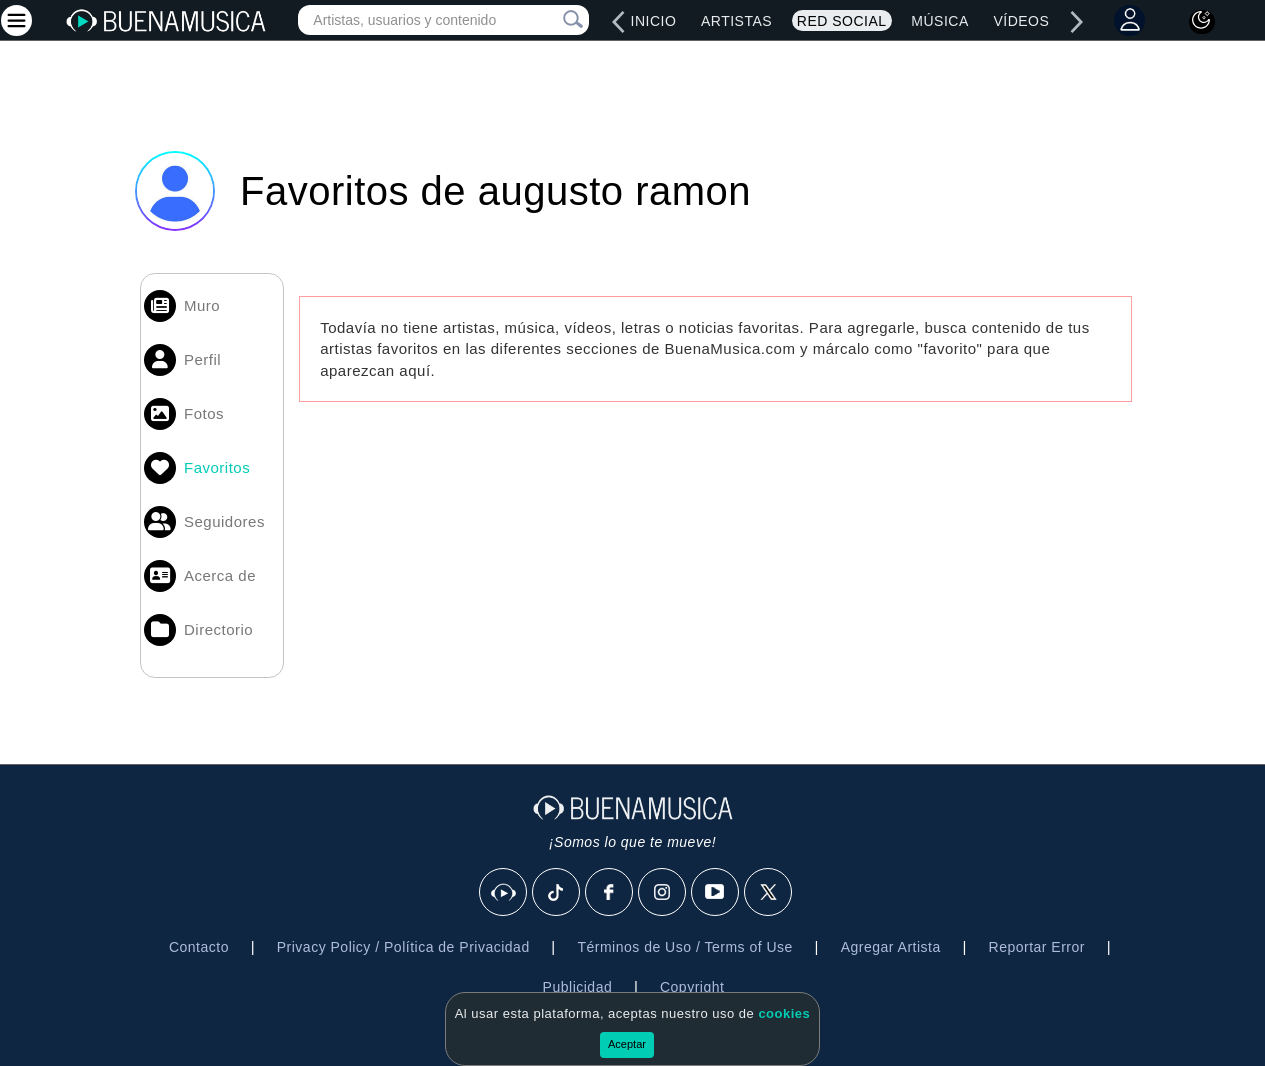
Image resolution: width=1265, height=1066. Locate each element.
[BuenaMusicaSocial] (504, 893)
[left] (619, 22)
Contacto (199, 947)
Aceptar (627, 1044)
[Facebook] (610, 893)
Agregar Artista (891, 947)
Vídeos (1021, 21)
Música (939, 21)
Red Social (842, 21)
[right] (1077, 22)
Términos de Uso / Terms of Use (684, 947)
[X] (769, 893)
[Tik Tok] (557, 893)
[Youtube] (716, 893)
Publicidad (578, 987)
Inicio (654, 21)
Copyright (692, 987)
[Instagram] (663, 893)
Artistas (736, 21)
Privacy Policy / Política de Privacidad (403, 947)
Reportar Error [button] (1037, 947)
